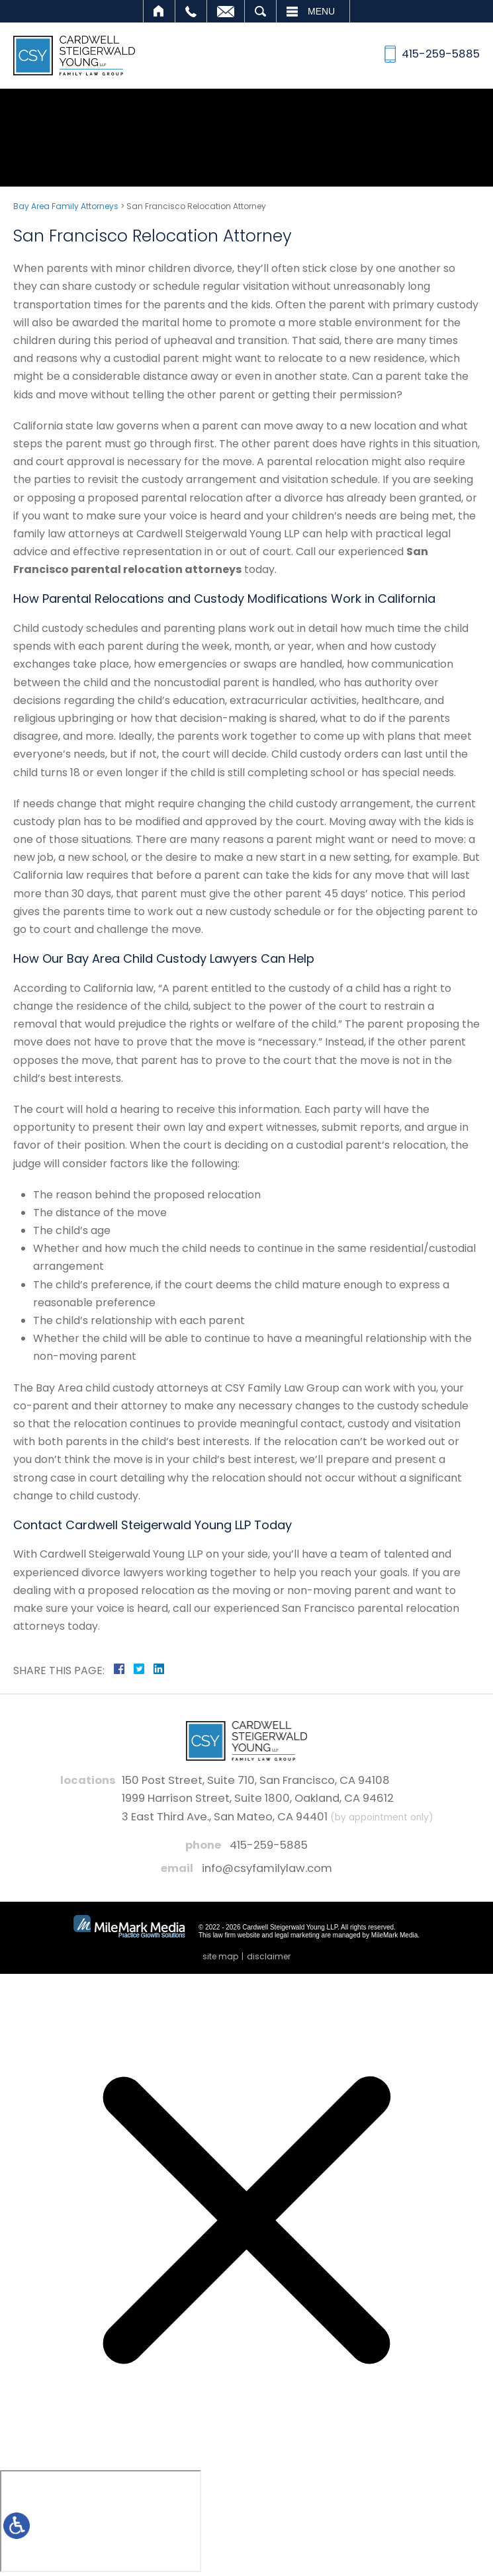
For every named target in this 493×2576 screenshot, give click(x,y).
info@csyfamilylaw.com (267, 1868)
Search (260, 11)
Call (190, 11)
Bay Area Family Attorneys (65, 206)
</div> (100, 2521)
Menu (321, 11)
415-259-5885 (269, 1845)
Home (159, 11)
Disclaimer (269, 1956)
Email (225, 11)
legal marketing (297, 1935)
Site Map (220, 1956)
